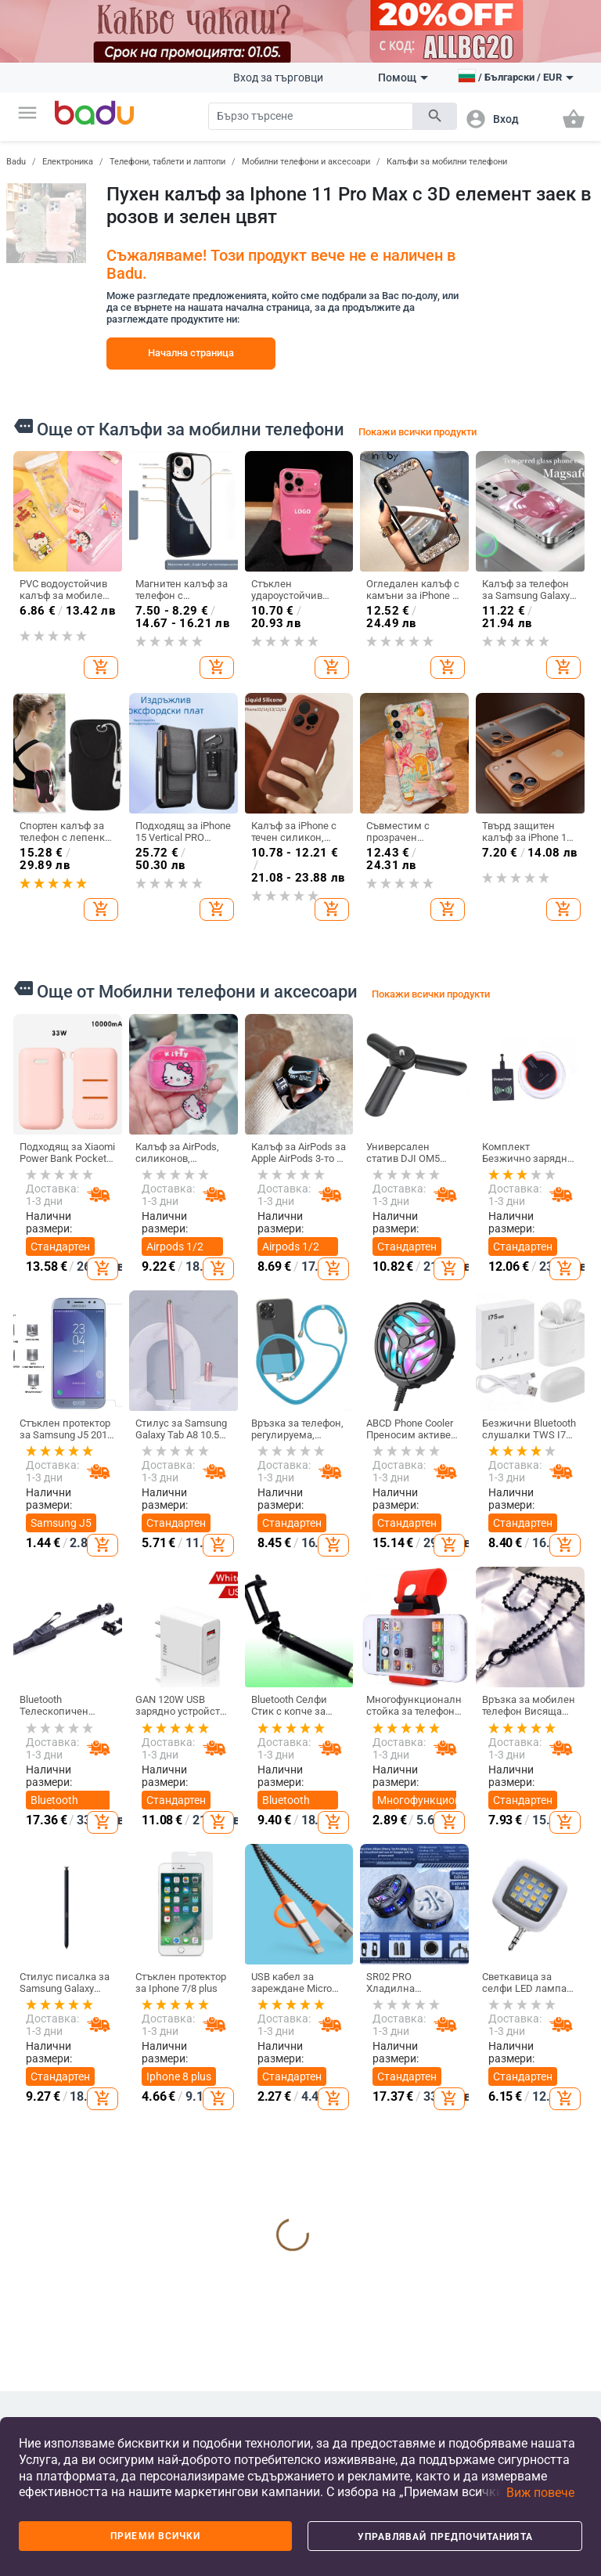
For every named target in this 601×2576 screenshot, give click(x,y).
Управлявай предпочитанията (445, 2536)
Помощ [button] (403, 77)
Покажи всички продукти (417, 432)
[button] (27, 113)
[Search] (310, 116)
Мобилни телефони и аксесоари (306, 162)
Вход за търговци (278, 77)
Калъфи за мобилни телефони (447, 162)
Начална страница (191, 353)
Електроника (67, 162)
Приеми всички (155, 2536)
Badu (16, 162)
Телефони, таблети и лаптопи (167, 162)
